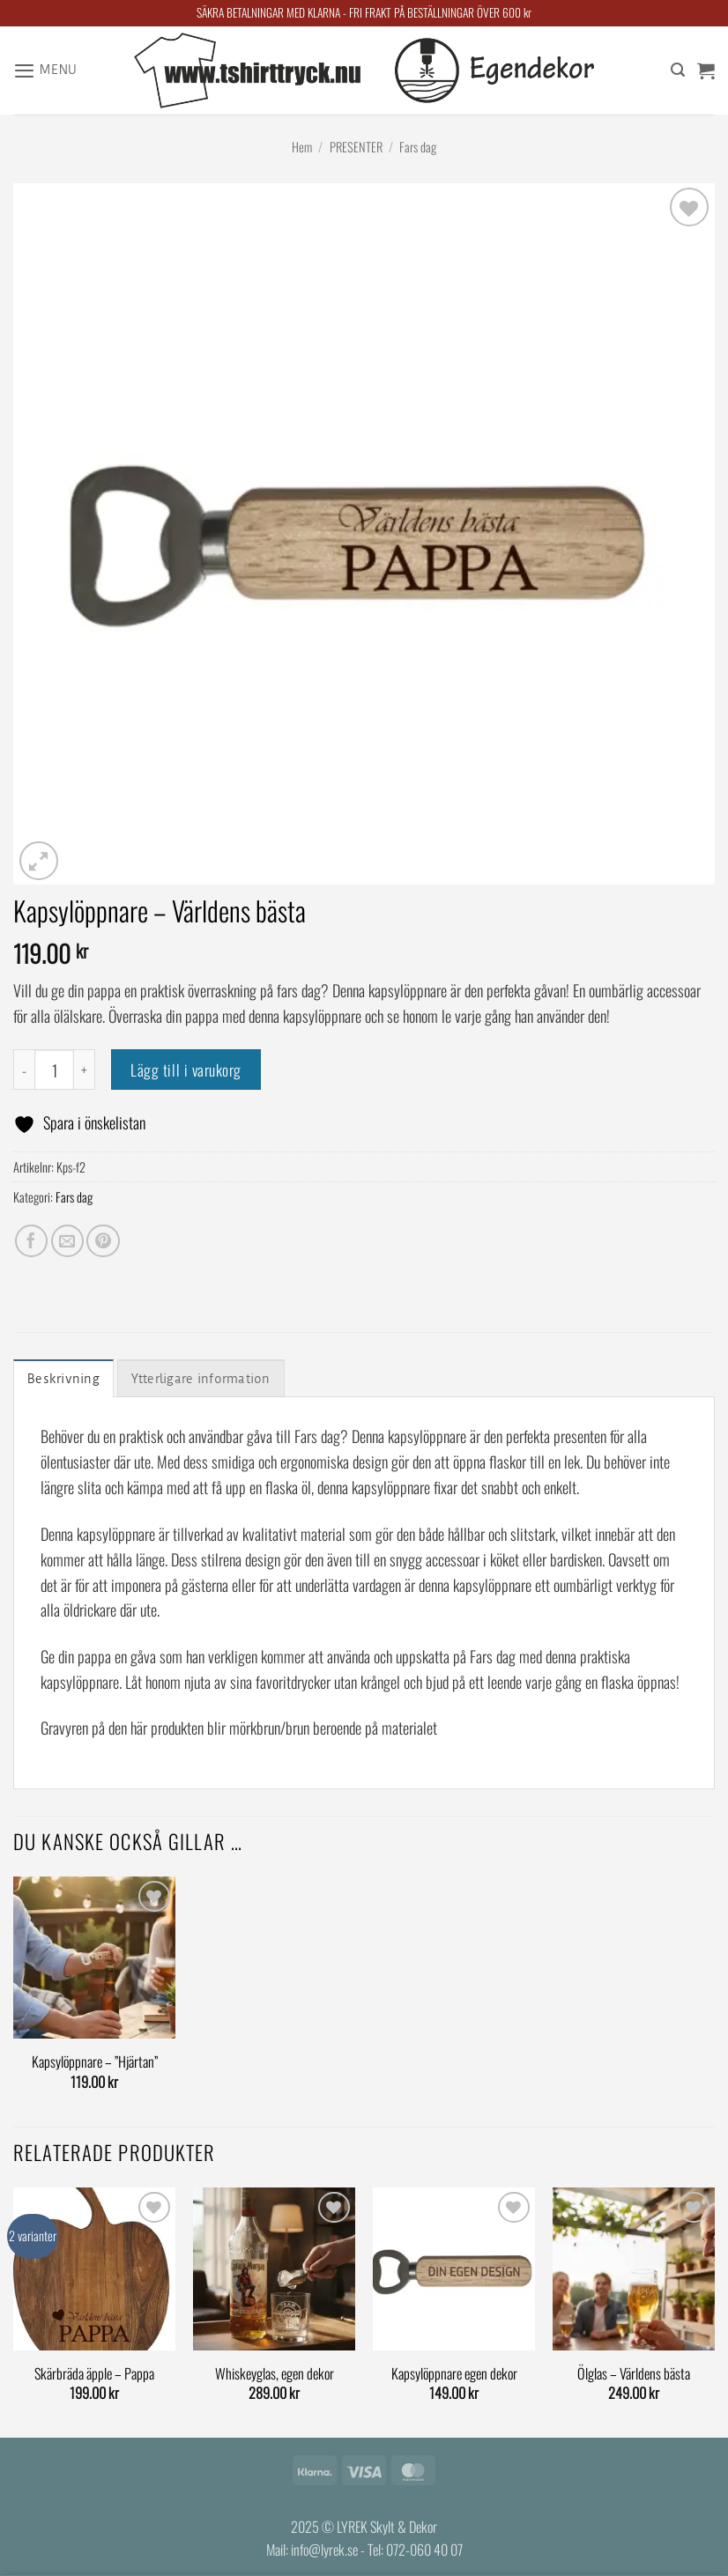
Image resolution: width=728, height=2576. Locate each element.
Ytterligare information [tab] (210, 1380)
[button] (47, 71)
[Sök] (677, 71)
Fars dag (417, 146)
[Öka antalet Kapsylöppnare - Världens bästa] (84, 1069)
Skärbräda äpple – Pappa (94, 2374)
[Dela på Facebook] (31, 1241)
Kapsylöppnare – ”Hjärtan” (95, 2063)
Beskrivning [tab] (64, 1380)
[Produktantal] (54, 1069)
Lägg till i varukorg (185, 1069)
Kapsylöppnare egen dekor (454, 2374)
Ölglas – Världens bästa (633, 2374)
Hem (302, 146)
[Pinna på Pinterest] (102, 1241)
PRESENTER (356, 146)
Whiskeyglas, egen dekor (274, 2374)
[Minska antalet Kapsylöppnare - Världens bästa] (23, 1069)
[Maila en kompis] (67, 1241)
